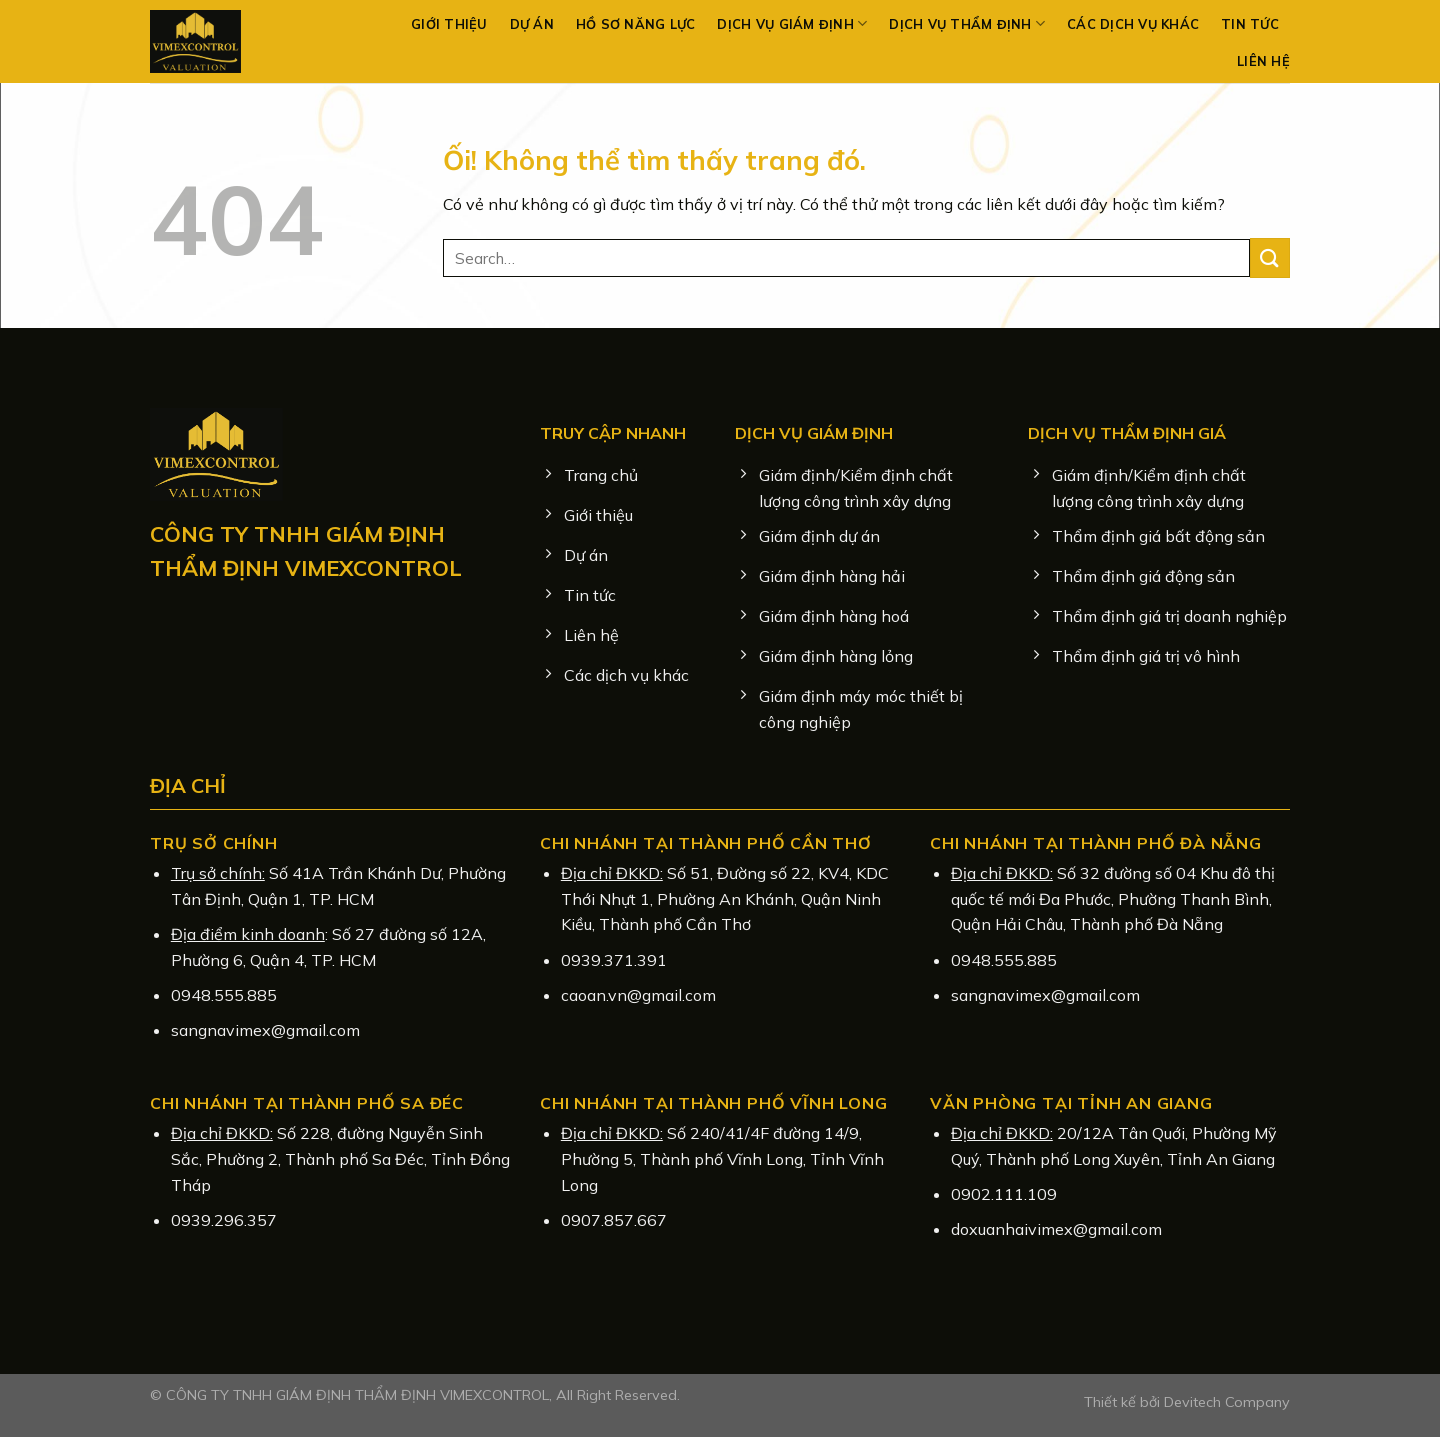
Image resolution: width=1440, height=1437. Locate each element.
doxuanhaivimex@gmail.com (1056, 1229)
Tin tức (1250, 24)
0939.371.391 (614, 960)
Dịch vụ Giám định (792, 23)
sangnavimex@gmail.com (265, 1030)
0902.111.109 (1004, 1194)
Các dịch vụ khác (1133, 24)
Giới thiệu (449, 24)
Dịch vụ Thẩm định (967, 23)
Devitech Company (1227, 1402)
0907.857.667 (614, 1220)
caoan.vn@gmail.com (638, 995)
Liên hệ (1263, 61)
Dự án (532, 24)
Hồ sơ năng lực (636, 24)
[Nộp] (1270, 257)
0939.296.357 (224, 1220)
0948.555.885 (224, 995)
